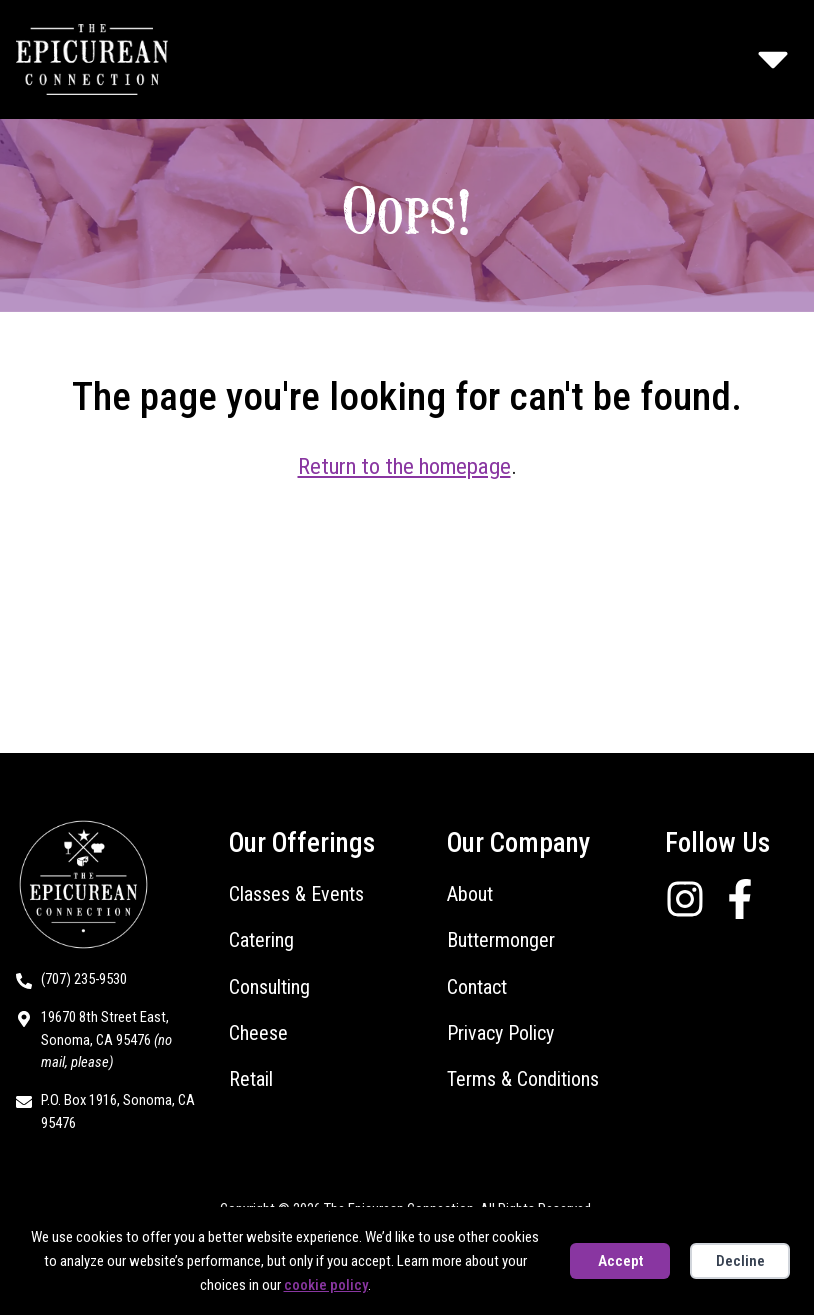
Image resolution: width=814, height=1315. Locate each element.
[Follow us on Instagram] (692, 899)
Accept (620, 1261)
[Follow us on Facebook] (747, 899)
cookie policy (326, 1285)
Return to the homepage (404, 466)
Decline (740, 1261)
